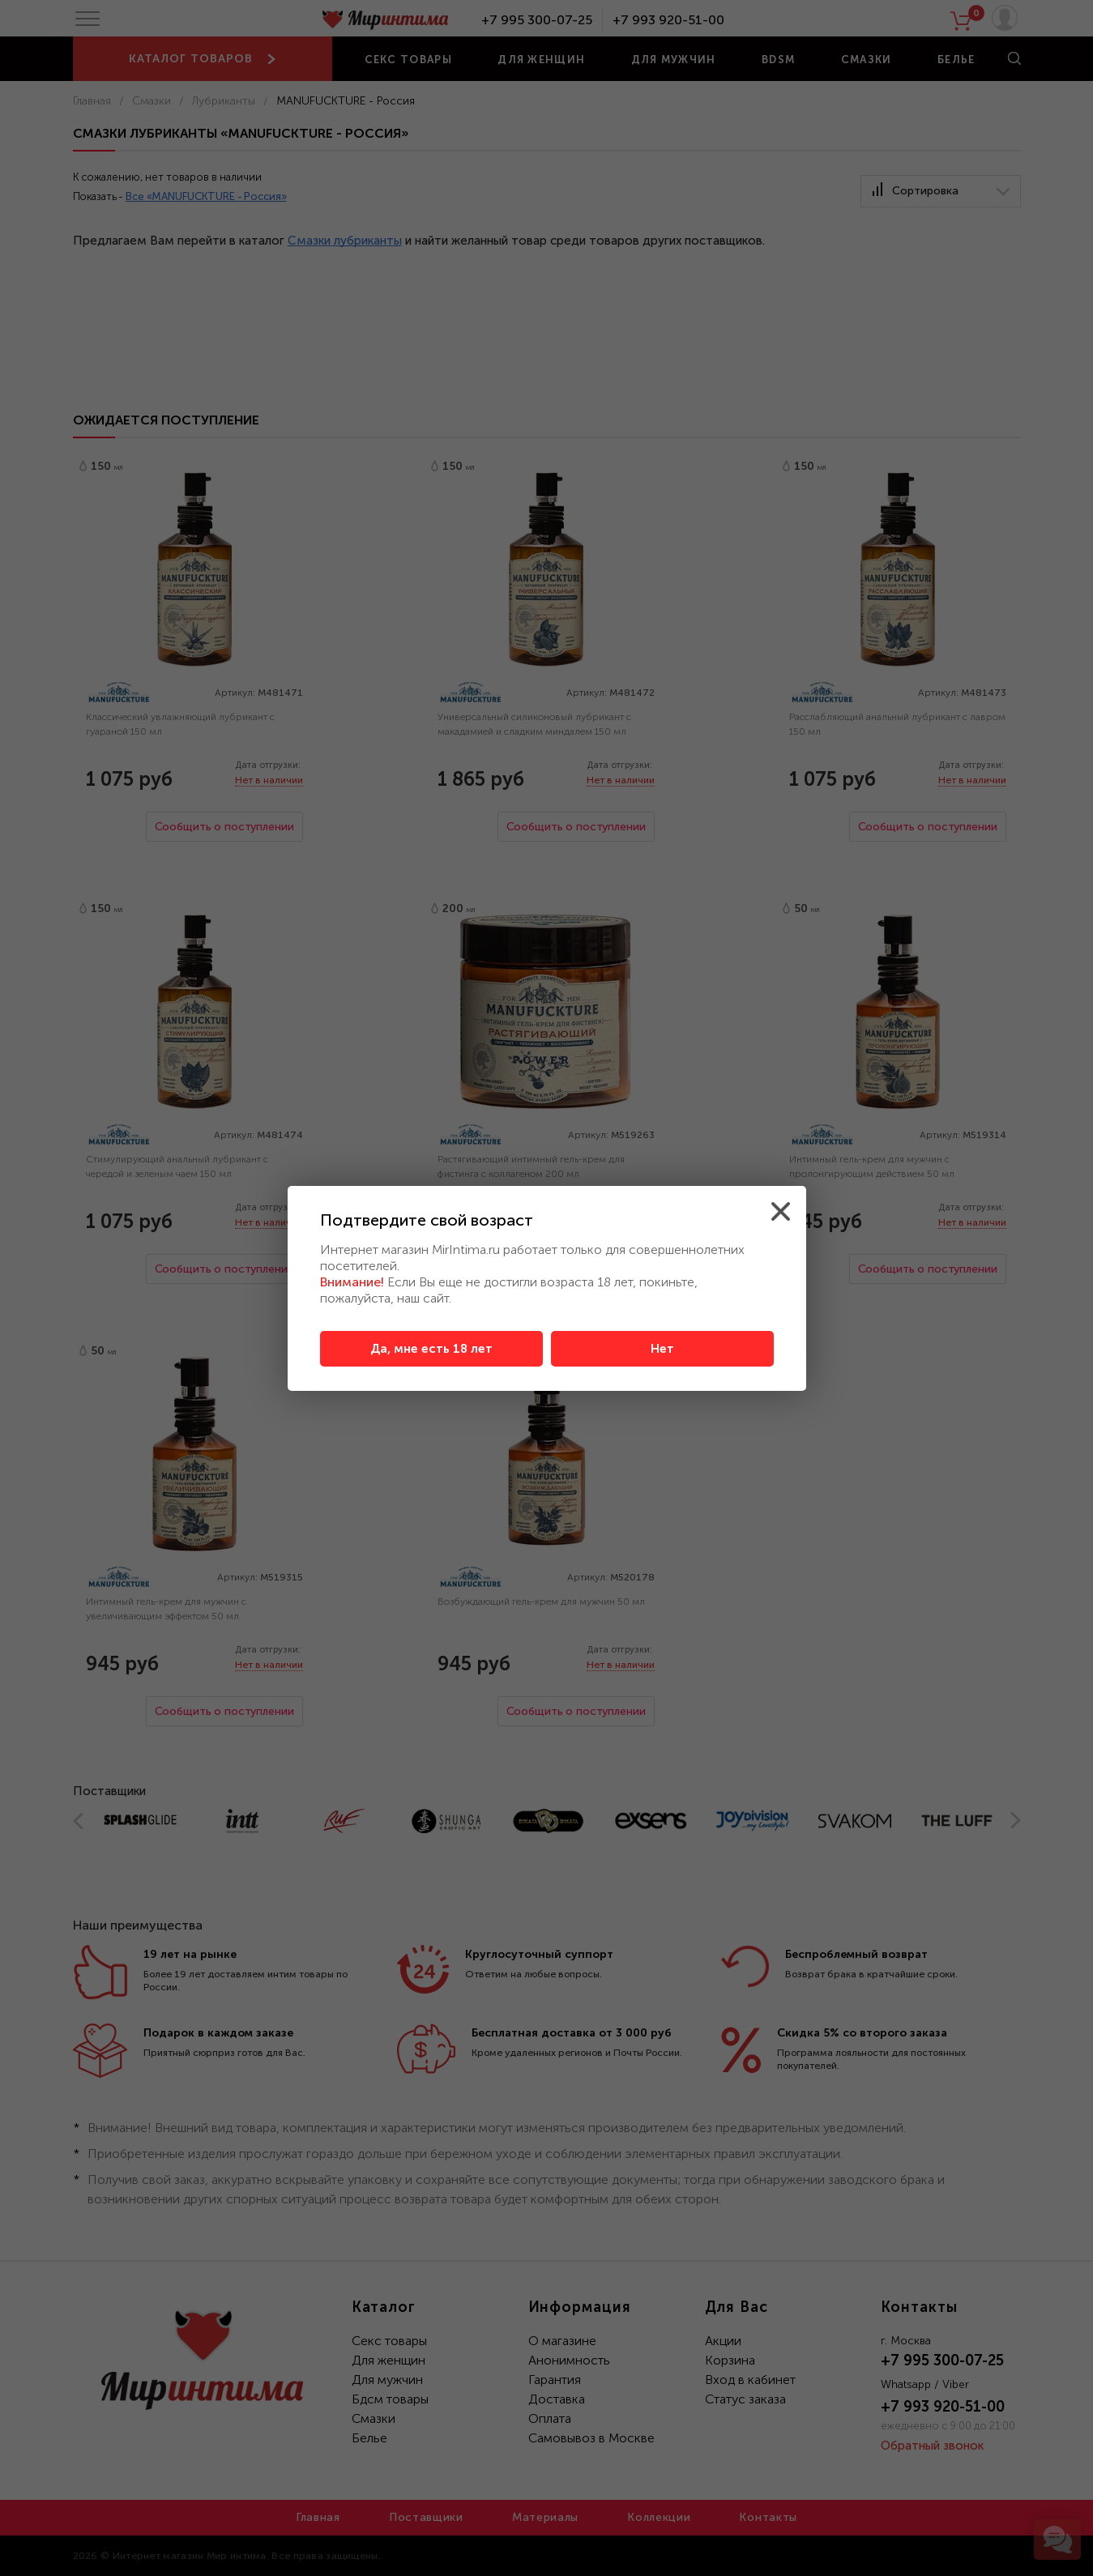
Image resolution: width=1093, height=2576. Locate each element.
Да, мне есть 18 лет (431, 1348)
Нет (662, 1348)
